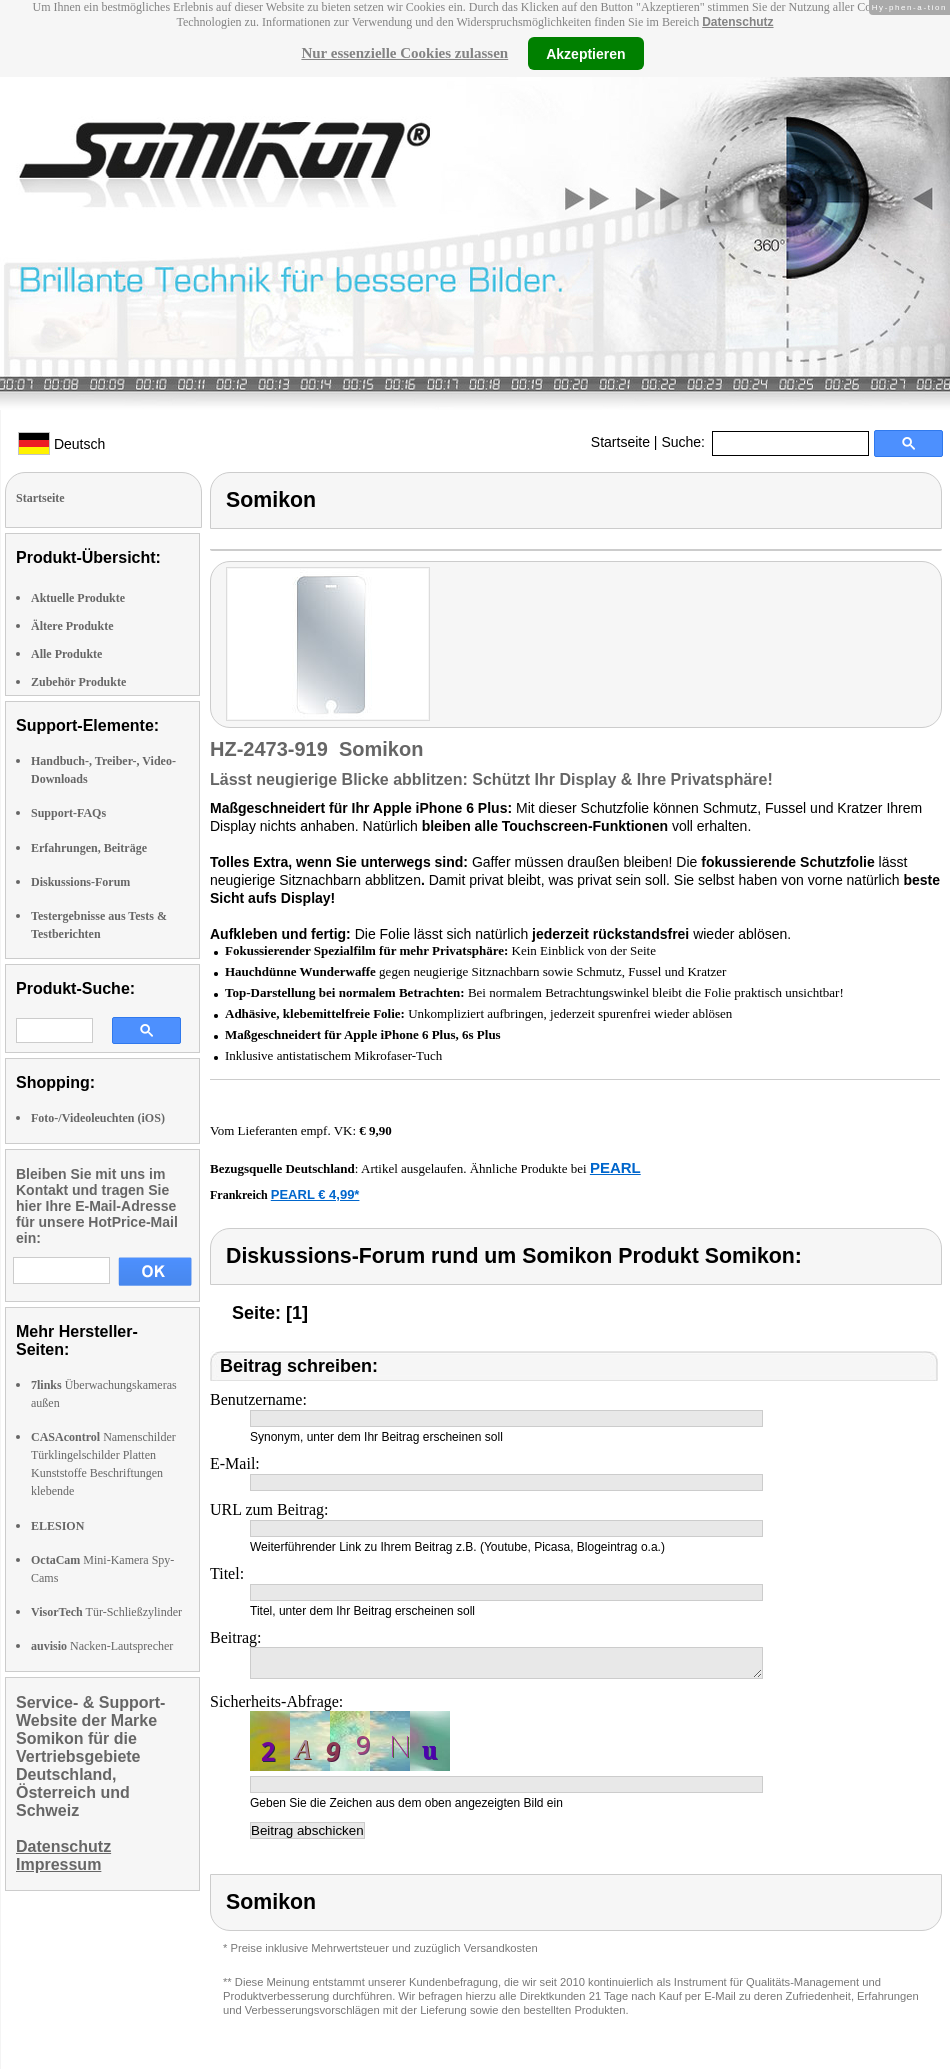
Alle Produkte (66, 654)
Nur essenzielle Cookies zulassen (404, 53)
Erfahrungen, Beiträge (89, 848)
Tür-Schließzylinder (106, 1612)
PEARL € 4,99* (315, 1194)
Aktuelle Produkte (78, 598)
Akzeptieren (585, 53)
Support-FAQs (68, 813)
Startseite (620, 442)
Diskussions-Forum (80, 882)
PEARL (615, 1167)
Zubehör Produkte (78, 682)
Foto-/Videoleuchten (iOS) (98, 1118)
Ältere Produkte (72, 626)
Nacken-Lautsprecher (102, 1646)
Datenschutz (737, 22)
